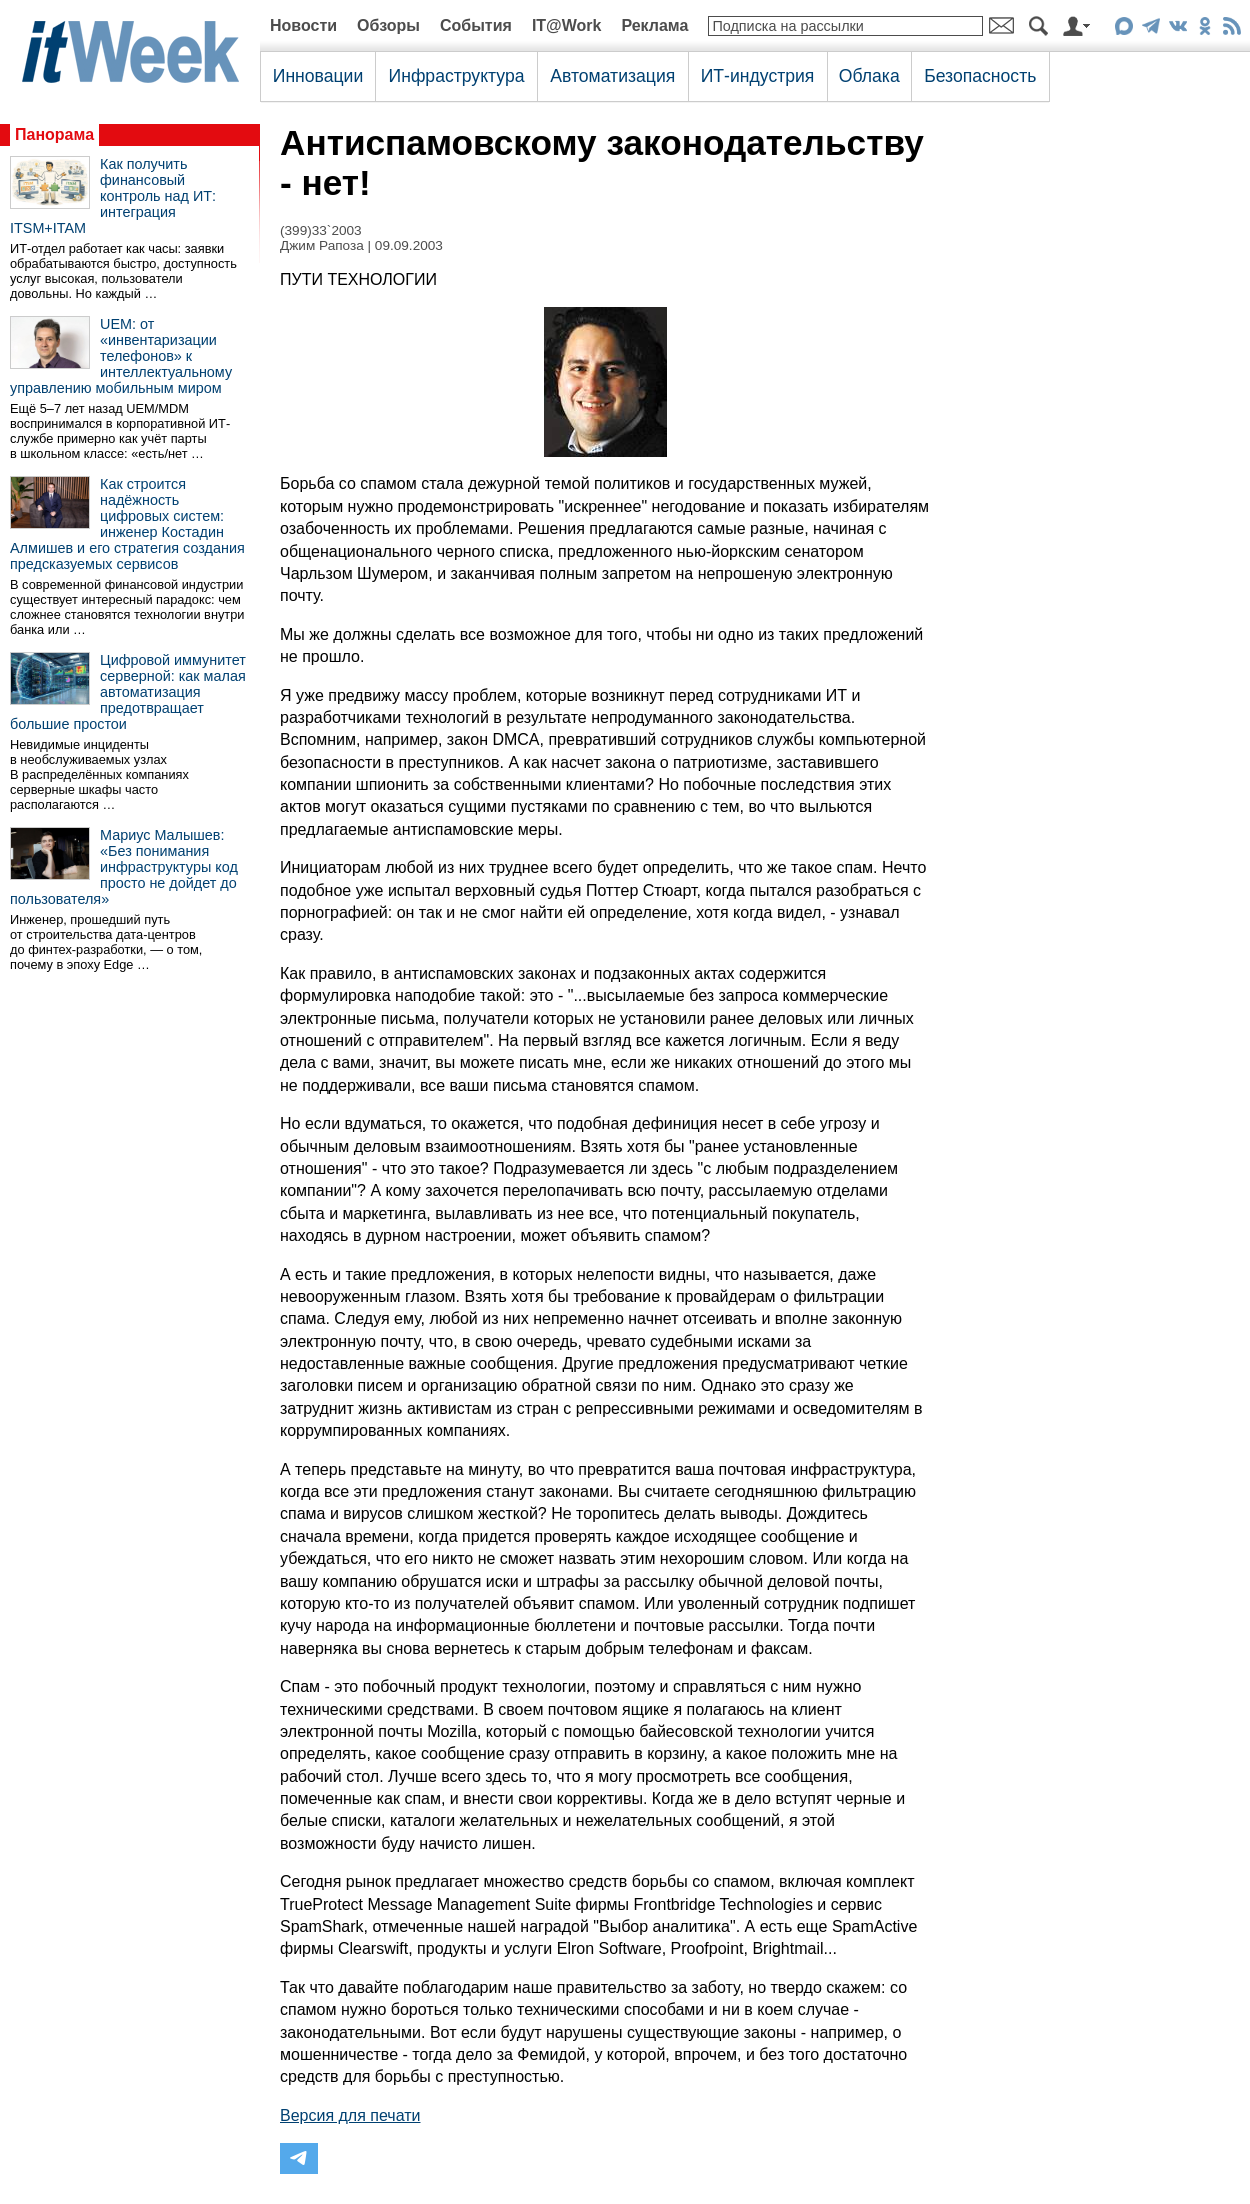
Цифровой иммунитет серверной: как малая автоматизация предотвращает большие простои (128, 692)
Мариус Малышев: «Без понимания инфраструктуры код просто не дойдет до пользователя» (124, 867)
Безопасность (980, 76)
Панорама (54, 134)
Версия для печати (350, 2115)
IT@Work (567, 25)
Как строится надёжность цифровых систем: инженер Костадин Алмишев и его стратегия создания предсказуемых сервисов (127, 524)
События (476, 25)
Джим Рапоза (322, 245)
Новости (303, 25)
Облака (869, 76)
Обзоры (388, 25)
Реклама (654, 25)
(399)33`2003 (321, 230)
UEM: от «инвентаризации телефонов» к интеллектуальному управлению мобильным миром (121, 356)
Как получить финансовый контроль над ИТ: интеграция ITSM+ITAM (113, 196)
